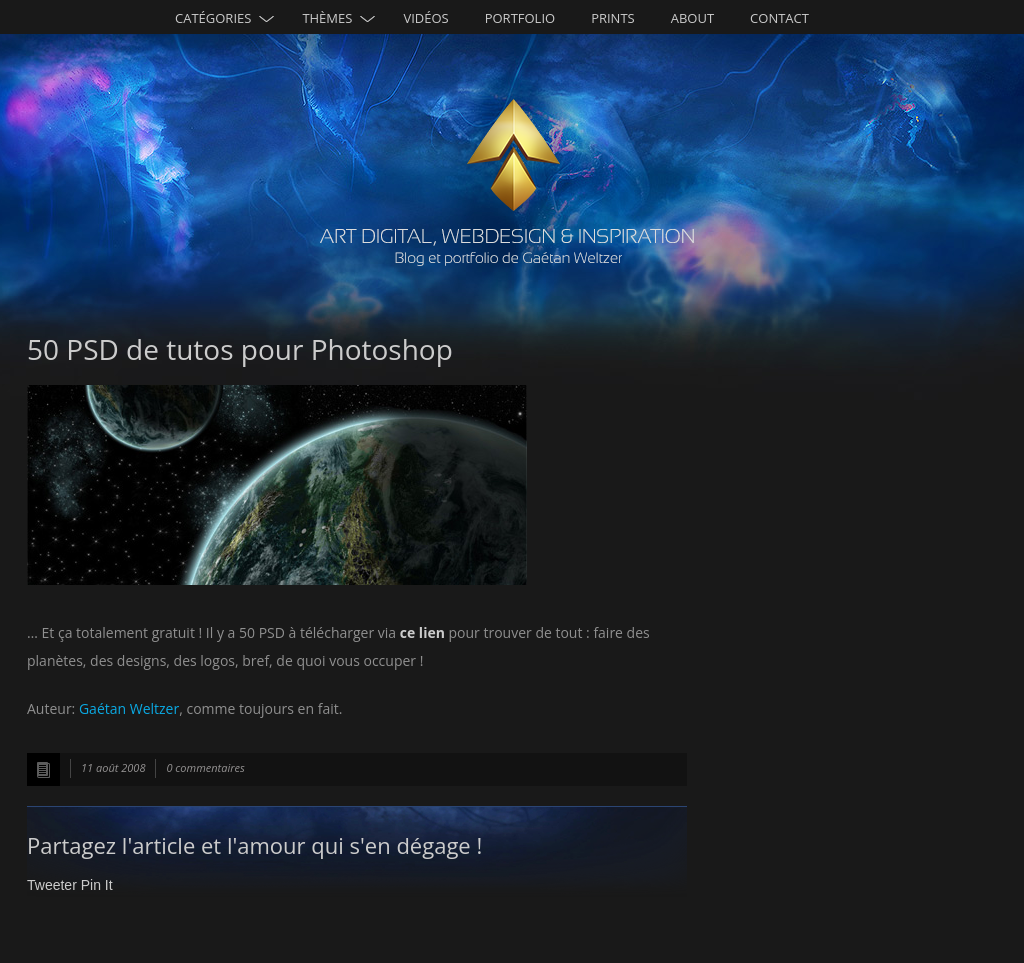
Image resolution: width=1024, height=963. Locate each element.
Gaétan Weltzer (129, 708)
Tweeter (52, 885)
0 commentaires (205, 767)
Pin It (97, 885)
